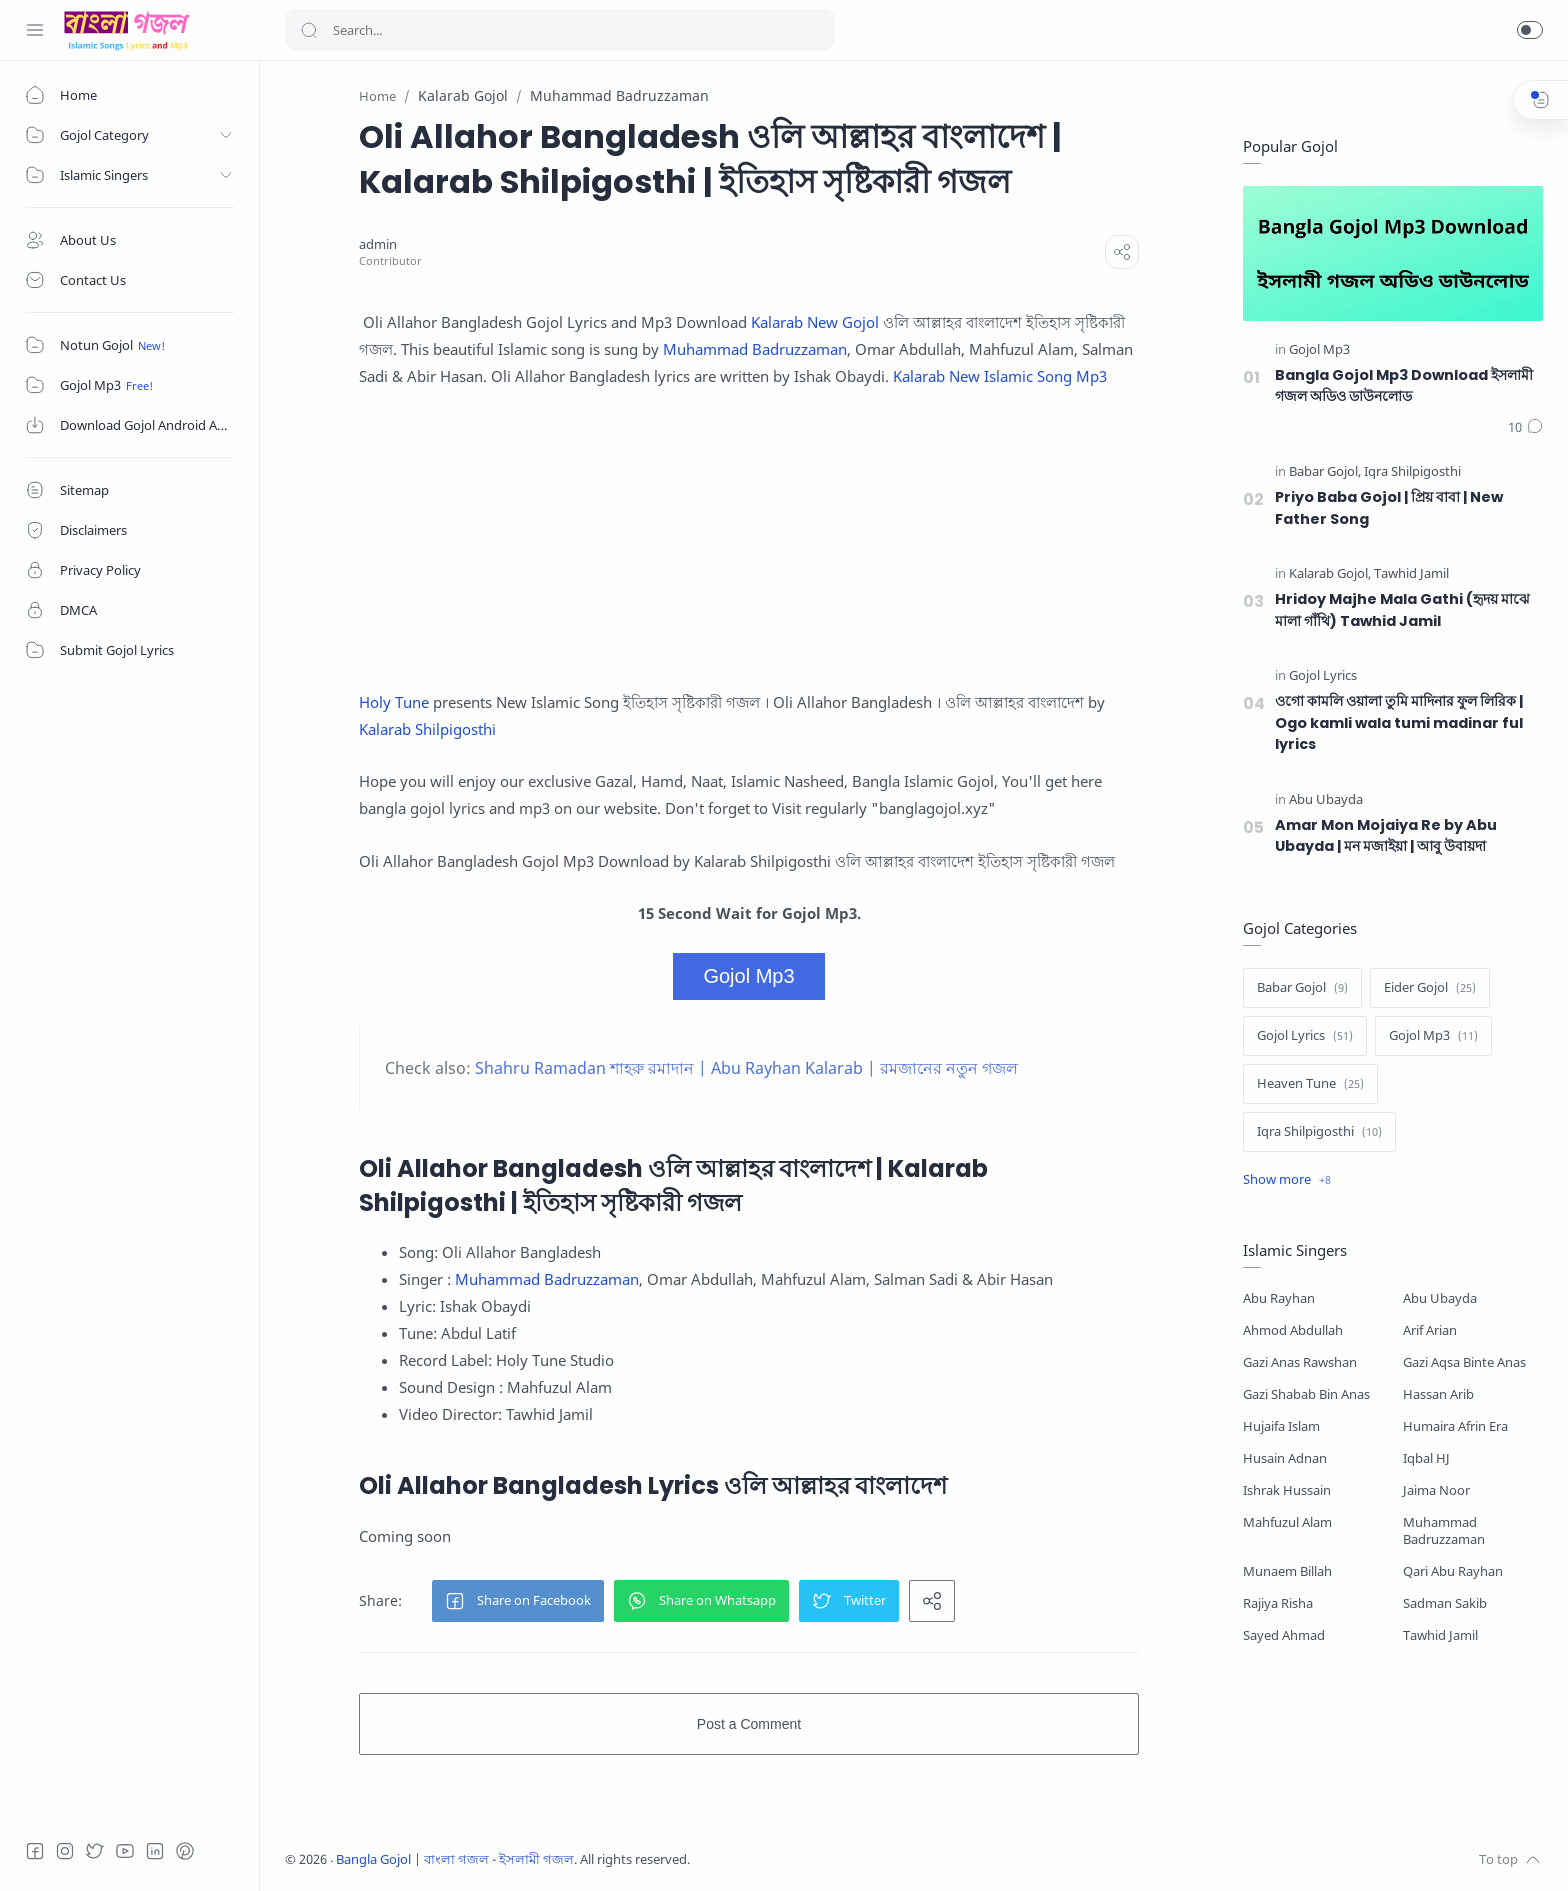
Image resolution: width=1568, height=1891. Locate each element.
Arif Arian (1430, 1330)
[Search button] (309, 30)
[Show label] (1287, 1180)
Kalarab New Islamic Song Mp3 (1000, 376)
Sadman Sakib (1445, 1603)
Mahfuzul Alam (1287, 1522)
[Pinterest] (185, 1851)
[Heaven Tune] (1310, 1084)
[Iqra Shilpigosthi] (1412, 472)
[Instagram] (65, 1851)
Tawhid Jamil (1440, 1635)
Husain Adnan (1285, 1458)
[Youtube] (125, 1851)
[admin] (378, 244)
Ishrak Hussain (1287, 1490)
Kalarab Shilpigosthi (427, 729)
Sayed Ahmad (1284, 1635)
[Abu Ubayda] (1326, 800)
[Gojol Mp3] (1319, 350)
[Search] (560, 30)
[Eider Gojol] (1430, 988)
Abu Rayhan (1279, 1298)
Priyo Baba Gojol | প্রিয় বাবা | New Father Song (1389, 508)
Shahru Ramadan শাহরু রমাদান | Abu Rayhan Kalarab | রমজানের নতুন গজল (746, 1068)
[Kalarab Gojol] (1330, 574)
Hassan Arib (1438, 1394)
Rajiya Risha (1278, 1603)
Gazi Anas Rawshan (1300, 1362)
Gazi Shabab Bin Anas (1306, 1394)
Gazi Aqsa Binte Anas (1464, 1362)
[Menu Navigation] (35, 30)
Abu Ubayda (1440, 1298)
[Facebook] (35, 1851)
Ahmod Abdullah (1293, 1330)
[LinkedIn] (155, 1851)
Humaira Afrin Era (1455, 1426)
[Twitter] (95, 1851)
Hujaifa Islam (1281, 1426)
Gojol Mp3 (748, 976)
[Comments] (1525, 428)
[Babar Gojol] (1325, 472)
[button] (1530, 30)
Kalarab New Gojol (815, 322)
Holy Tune (394, 702)
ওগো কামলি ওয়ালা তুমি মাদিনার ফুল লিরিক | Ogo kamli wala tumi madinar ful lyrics (1399, 722)
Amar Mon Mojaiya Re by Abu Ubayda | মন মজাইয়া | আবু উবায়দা (1386, 836)
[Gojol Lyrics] (1323, 676)
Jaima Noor (1436, 1490)
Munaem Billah (1287, 1571)
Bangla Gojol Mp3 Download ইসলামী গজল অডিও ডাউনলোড (1404, 386)
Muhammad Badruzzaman (755, 349)
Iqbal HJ (1426, 1458)
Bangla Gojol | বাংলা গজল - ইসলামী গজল (455, 1859)
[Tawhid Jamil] (1411, 574)
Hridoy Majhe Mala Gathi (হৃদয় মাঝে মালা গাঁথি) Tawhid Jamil (1402, 610)
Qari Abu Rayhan (1453, 1571)
